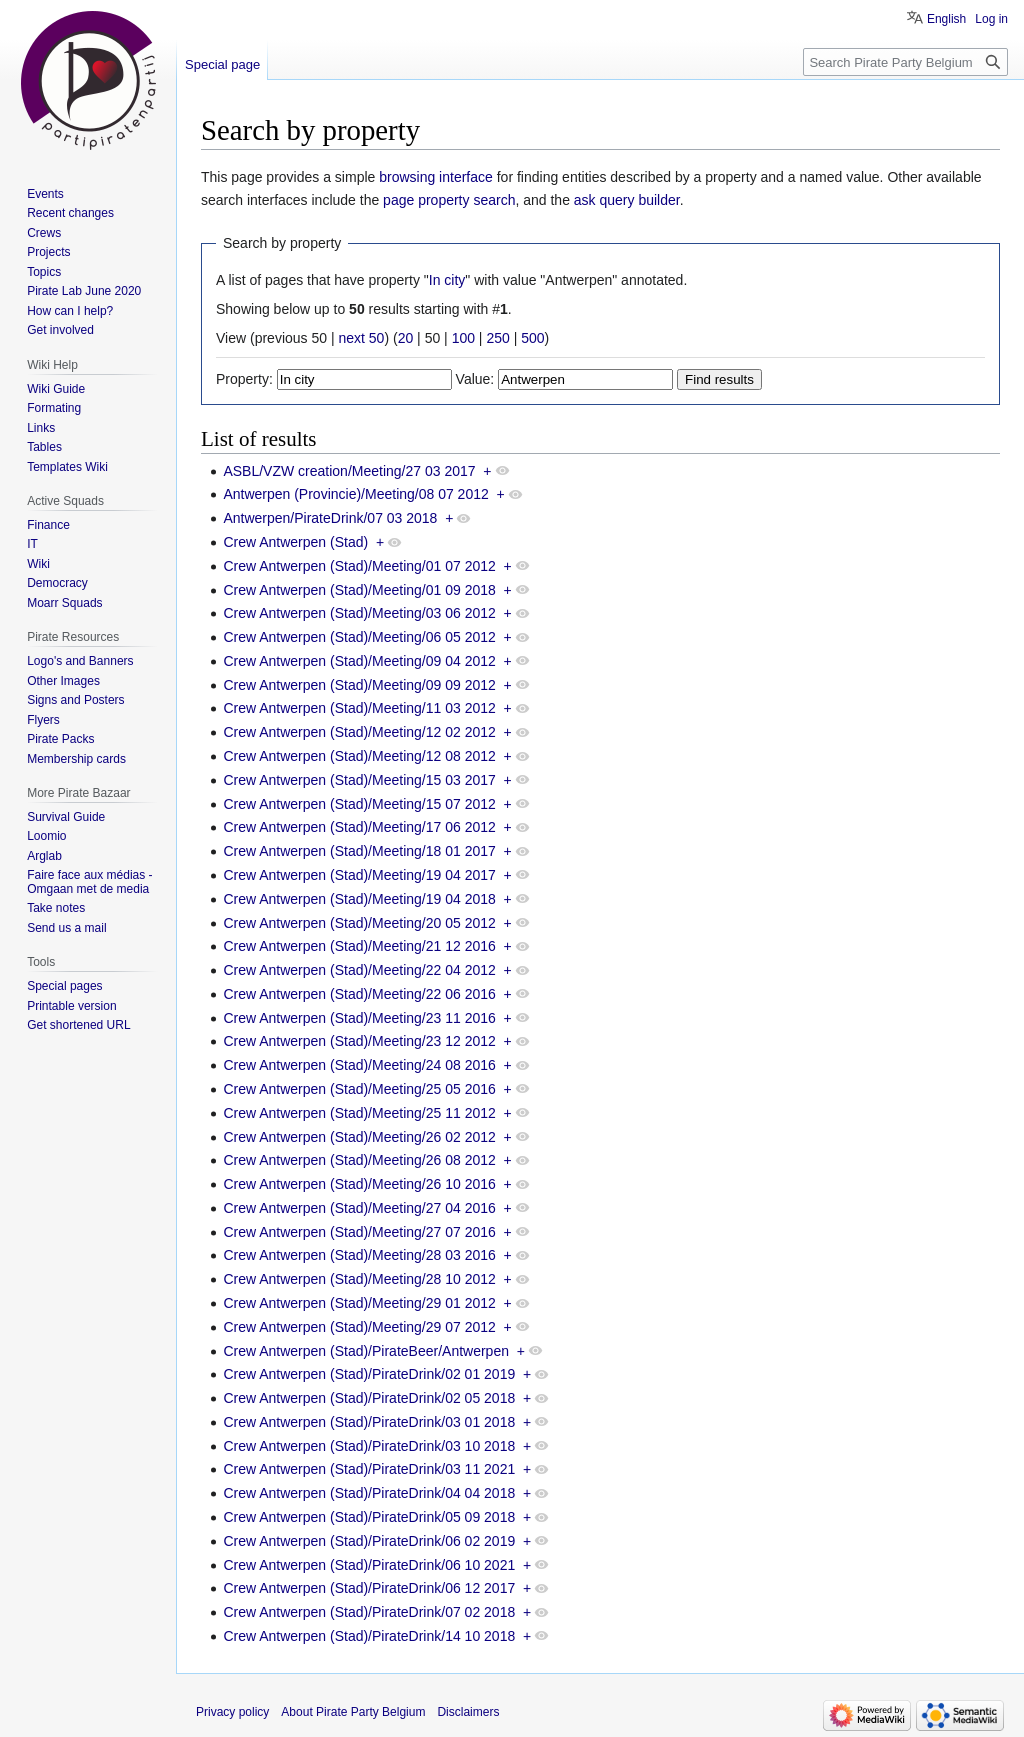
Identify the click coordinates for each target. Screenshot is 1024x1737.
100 (463, 338)
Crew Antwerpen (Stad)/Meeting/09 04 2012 (359, 661)
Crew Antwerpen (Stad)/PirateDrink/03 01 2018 (369, 1422)
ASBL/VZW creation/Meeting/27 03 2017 (349, 471)
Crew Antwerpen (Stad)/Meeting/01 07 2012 (359, 566)
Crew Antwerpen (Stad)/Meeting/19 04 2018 (359, 899)
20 (406, 338)
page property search (449, 200)
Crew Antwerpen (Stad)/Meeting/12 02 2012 (359, 732)
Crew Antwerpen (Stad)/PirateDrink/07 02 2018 (369, 1612)
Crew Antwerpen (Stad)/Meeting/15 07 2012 (359, 804)
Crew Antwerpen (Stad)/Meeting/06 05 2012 (359, 637)
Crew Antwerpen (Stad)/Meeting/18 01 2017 (359, 851)
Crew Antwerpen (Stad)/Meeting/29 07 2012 (359, 1327)
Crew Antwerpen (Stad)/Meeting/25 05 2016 (359, 1089)
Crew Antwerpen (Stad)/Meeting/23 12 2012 (359, 1041)
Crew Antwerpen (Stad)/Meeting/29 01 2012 (359, 1303)
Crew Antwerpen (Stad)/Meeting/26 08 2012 (359, 1160)
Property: (244, 379)
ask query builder (627, 200)
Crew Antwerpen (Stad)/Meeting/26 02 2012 (359, 1137)
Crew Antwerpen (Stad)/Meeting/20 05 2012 (359, 923)
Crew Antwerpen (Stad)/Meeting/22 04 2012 (359, 970)
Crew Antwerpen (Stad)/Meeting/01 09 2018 (359, 590)
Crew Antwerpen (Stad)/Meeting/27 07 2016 (359, 1232)
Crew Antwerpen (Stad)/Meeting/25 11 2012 (359, 1113)
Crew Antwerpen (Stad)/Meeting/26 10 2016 (359, 1184)
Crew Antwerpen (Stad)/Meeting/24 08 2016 (359, 1065)
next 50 (361, 338)
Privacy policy (232, 1712)
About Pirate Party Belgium (353, 1712)
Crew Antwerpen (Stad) (295, 542)
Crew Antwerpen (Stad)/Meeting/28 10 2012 (359, 1279)
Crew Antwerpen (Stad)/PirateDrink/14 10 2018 (369, 1636)
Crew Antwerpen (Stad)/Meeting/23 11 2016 (359, 1018)
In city (447, 280)
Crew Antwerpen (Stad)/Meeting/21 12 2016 (359, 946)
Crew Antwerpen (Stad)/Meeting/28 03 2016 (359, 1255)
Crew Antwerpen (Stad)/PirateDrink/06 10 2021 (369, 1565)
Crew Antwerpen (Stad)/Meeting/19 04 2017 (359, 875)
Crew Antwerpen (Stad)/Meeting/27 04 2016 (359, 1208)
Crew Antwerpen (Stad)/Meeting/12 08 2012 (359, 756)
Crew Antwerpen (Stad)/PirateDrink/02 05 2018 (369, 1398)
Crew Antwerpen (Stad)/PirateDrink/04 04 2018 (369, 1493)
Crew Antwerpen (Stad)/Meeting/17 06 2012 (359, 827)
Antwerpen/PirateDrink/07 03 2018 (330, 518)
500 (532, 338)
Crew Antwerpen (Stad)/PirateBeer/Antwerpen (366, 1351)
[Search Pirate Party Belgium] (905, 62)
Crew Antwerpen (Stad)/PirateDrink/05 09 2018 (369, 1517)
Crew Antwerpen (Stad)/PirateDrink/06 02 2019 (369, 1541)
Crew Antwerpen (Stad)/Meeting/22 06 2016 (359, 994)
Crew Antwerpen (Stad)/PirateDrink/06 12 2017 (369, 1588)
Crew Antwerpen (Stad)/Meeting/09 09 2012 (359, 685)
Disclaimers (468, 1712)
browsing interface (436, 177)
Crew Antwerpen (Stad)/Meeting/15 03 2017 (359, 780)
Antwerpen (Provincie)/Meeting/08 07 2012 (355, 494)
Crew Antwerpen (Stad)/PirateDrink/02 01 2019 (369, 1374)
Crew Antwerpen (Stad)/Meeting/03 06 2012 (359, 613)
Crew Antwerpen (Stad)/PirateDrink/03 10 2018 (369, 1446)
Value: (475, 379)
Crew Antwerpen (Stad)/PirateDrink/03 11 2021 (369, 1469)
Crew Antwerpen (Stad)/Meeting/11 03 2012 (359, 708)
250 (497, 338)
